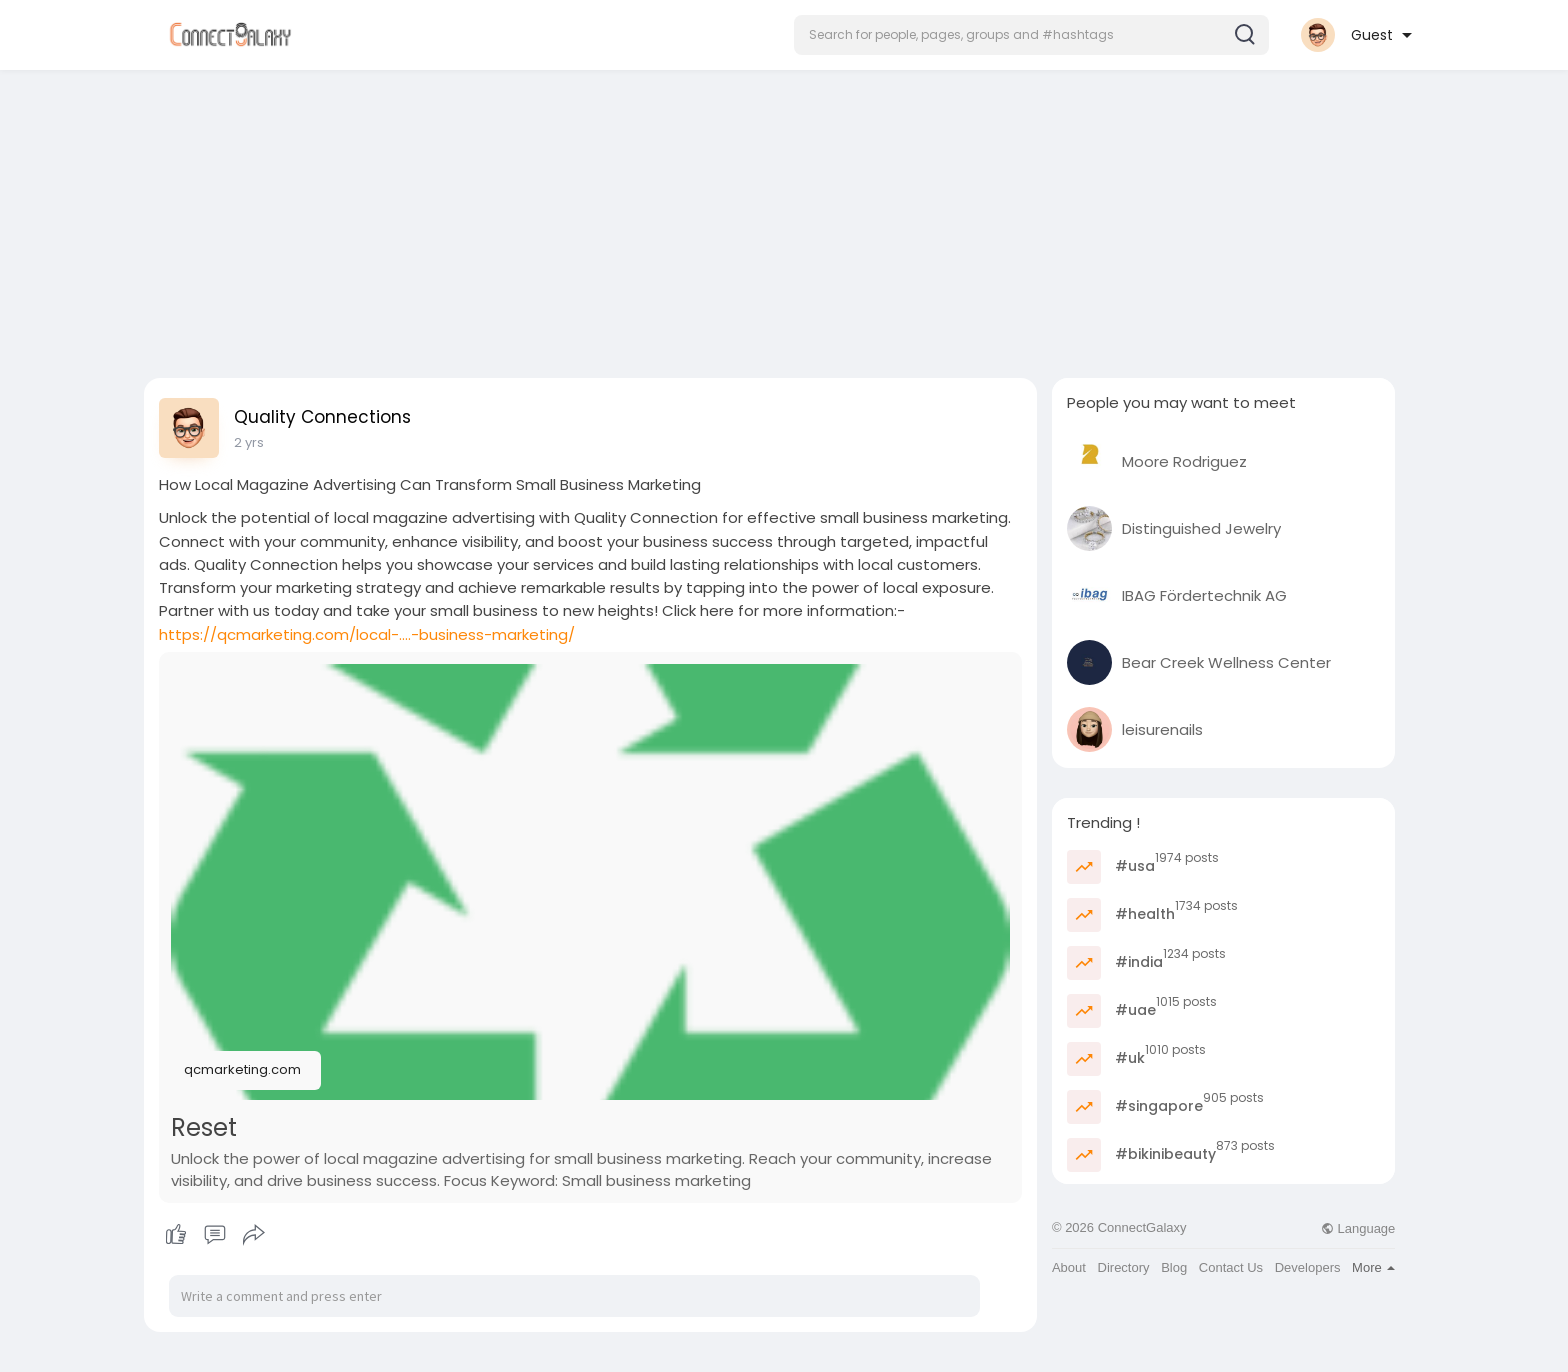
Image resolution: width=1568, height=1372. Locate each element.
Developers (1308, 1267)
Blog (1174, 1267)
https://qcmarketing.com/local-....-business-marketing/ (367, 634)
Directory (1124, 1267)
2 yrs (249, 442)
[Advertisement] (784, 218)
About (1069, 1267)
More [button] (1373, 1267)
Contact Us (1231, 1267)
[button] (1031, 35)
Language (1358, 1228)
